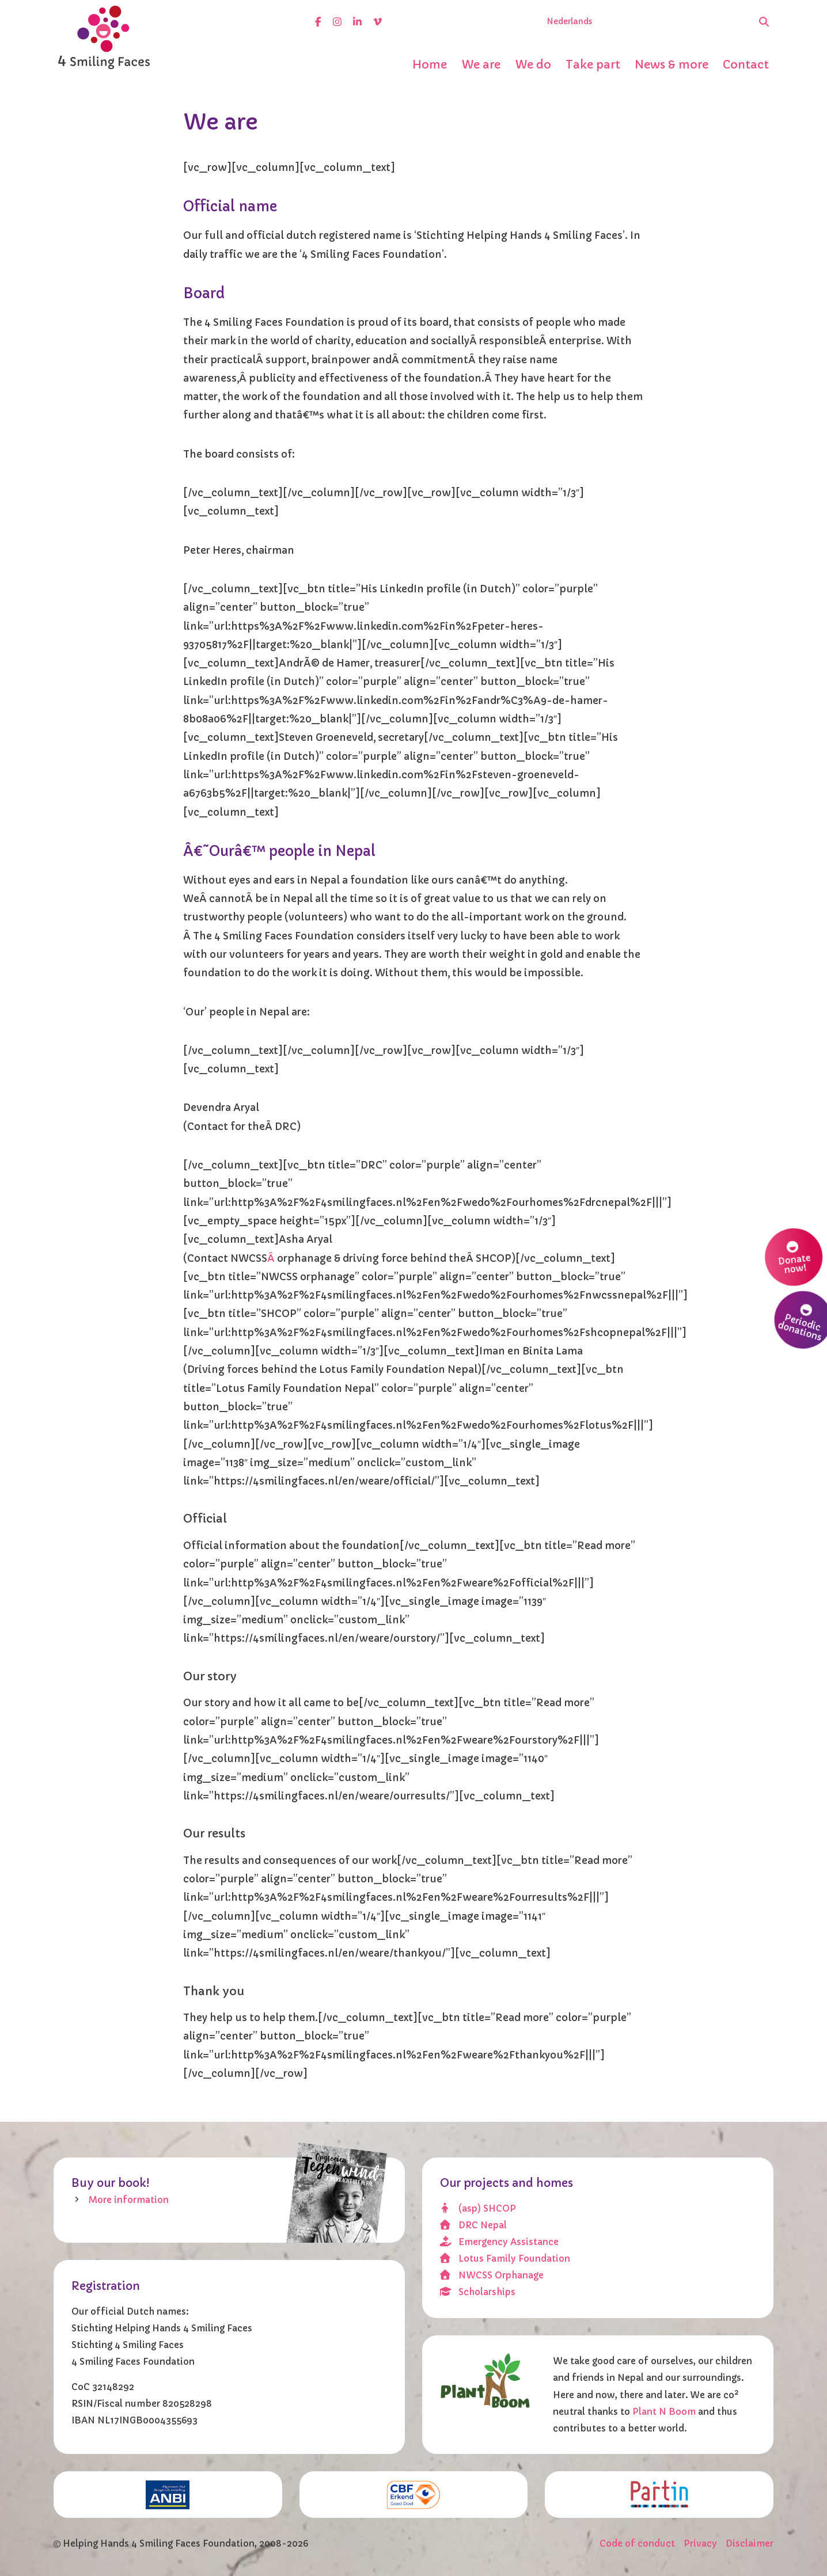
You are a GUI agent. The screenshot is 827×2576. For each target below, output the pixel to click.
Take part (593, 64)
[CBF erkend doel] (413, 2494)
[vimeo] (377, 21)
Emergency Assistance (499, 2241)
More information (129, 2199)
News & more (671, 64)
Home (429, 64)
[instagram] (337, 21)
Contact (746, 64)
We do (533, 64)
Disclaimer (749, 2543)
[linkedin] (357, 21)
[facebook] (318, 21)
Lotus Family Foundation (505, 2258)
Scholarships (478, 2291)
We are (480, 64)
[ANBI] (168, 2494)
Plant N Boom (665, 2411)
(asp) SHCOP (478, 2208)
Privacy (700, 2543)
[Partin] (659, 2493)
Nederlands (569, 21)
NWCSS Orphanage (492, 2275)
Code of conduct (637, 2543)
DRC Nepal (473, 2225)
